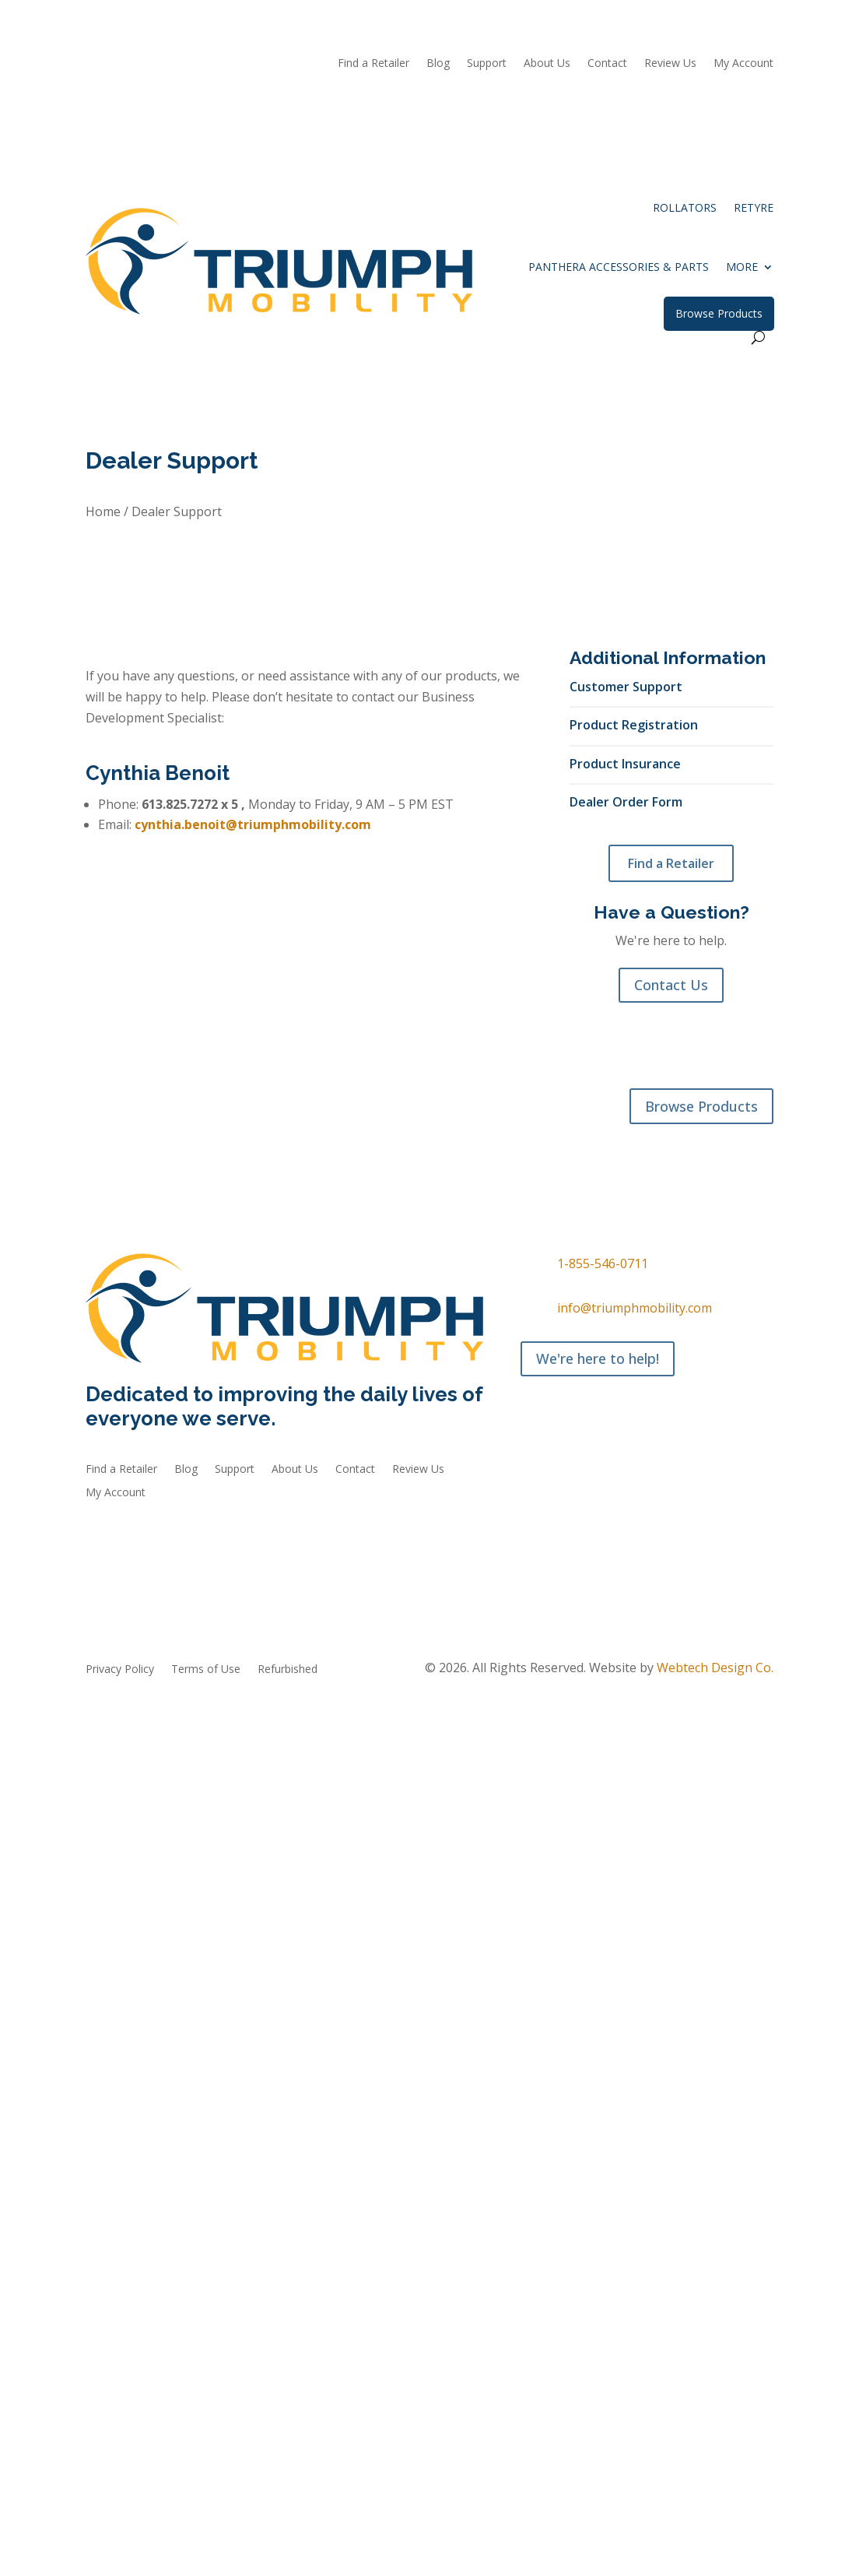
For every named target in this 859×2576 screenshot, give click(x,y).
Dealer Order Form (626, 801)
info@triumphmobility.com (634, 1307)
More (742, 266)
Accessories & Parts (248, 1139)
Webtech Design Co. (715, 1667)
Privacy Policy (120, 1670)
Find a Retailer (671, 863)
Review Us (670, 64)
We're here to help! (597, 1358)
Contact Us (671, 984)
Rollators (685, 207)
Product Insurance (625, 763)
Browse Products (719, 313)
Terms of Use (205, 1670)
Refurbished (346, 1139)
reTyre (753, 207)
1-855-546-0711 (602, 1263)
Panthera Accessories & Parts (618, 266)
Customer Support (626, 686)
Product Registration (634, 724)
